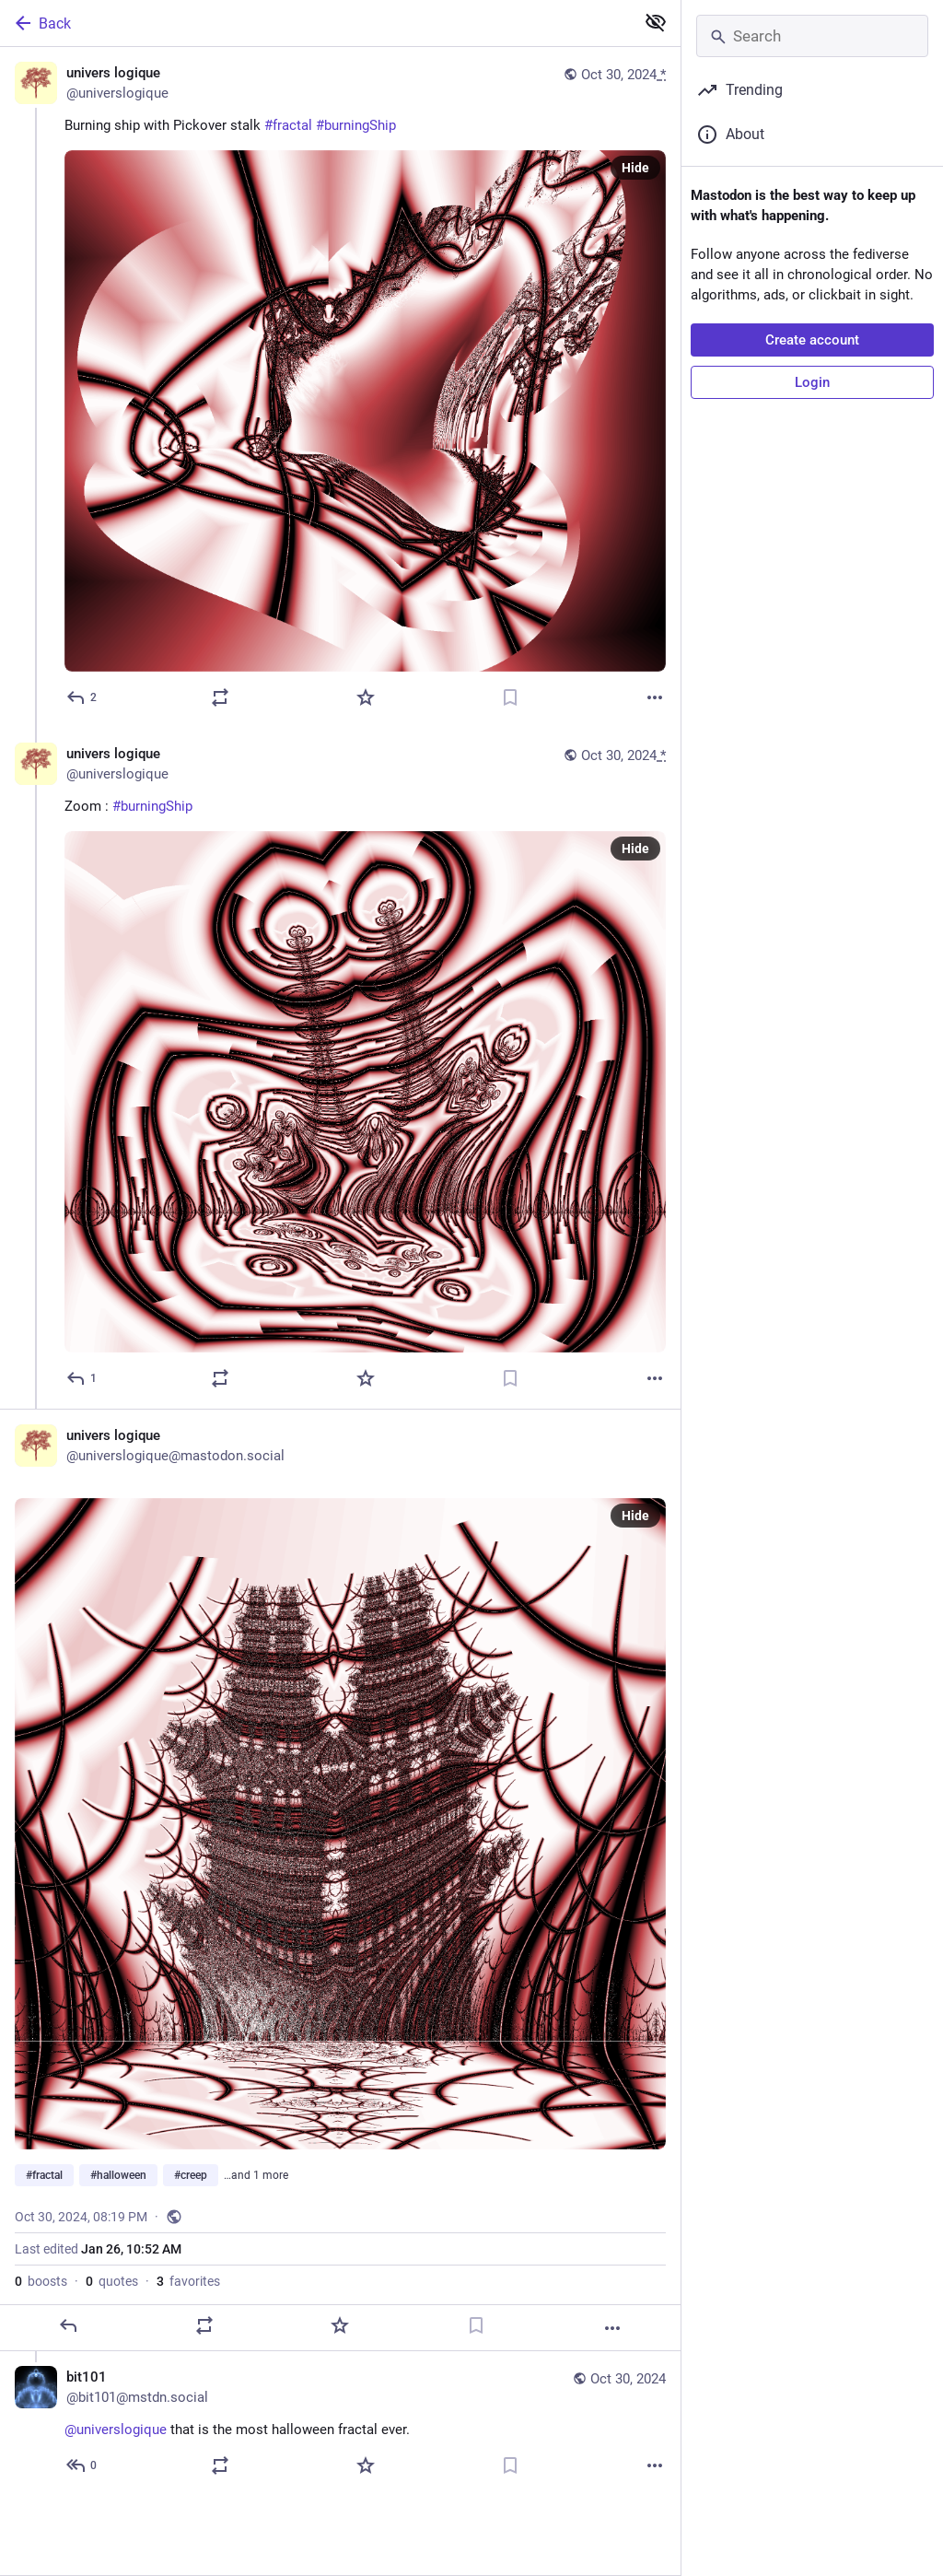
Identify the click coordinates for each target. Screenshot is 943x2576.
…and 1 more (256, 2175)
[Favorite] (366, 697)
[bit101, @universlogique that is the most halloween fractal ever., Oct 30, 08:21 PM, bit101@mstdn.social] (340, 2423)
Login (812, 382)
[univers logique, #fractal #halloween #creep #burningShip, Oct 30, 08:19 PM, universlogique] (340, 1880)
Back (41, 23)
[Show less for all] (656, 22)
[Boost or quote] (220, 697)
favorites (188, 2281)
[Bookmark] (510, 697)
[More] (655, 697)
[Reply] (82, 697)
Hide (635, 167)
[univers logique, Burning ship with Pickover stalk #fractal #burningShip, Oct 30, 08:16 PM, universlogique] (340, 387)
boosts (41, 2281)
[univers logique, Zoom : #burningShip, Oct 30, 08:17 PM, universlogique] (340, 1068)
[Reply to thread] (82, 1378)
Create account (812, 340)
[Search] (812, 36)
